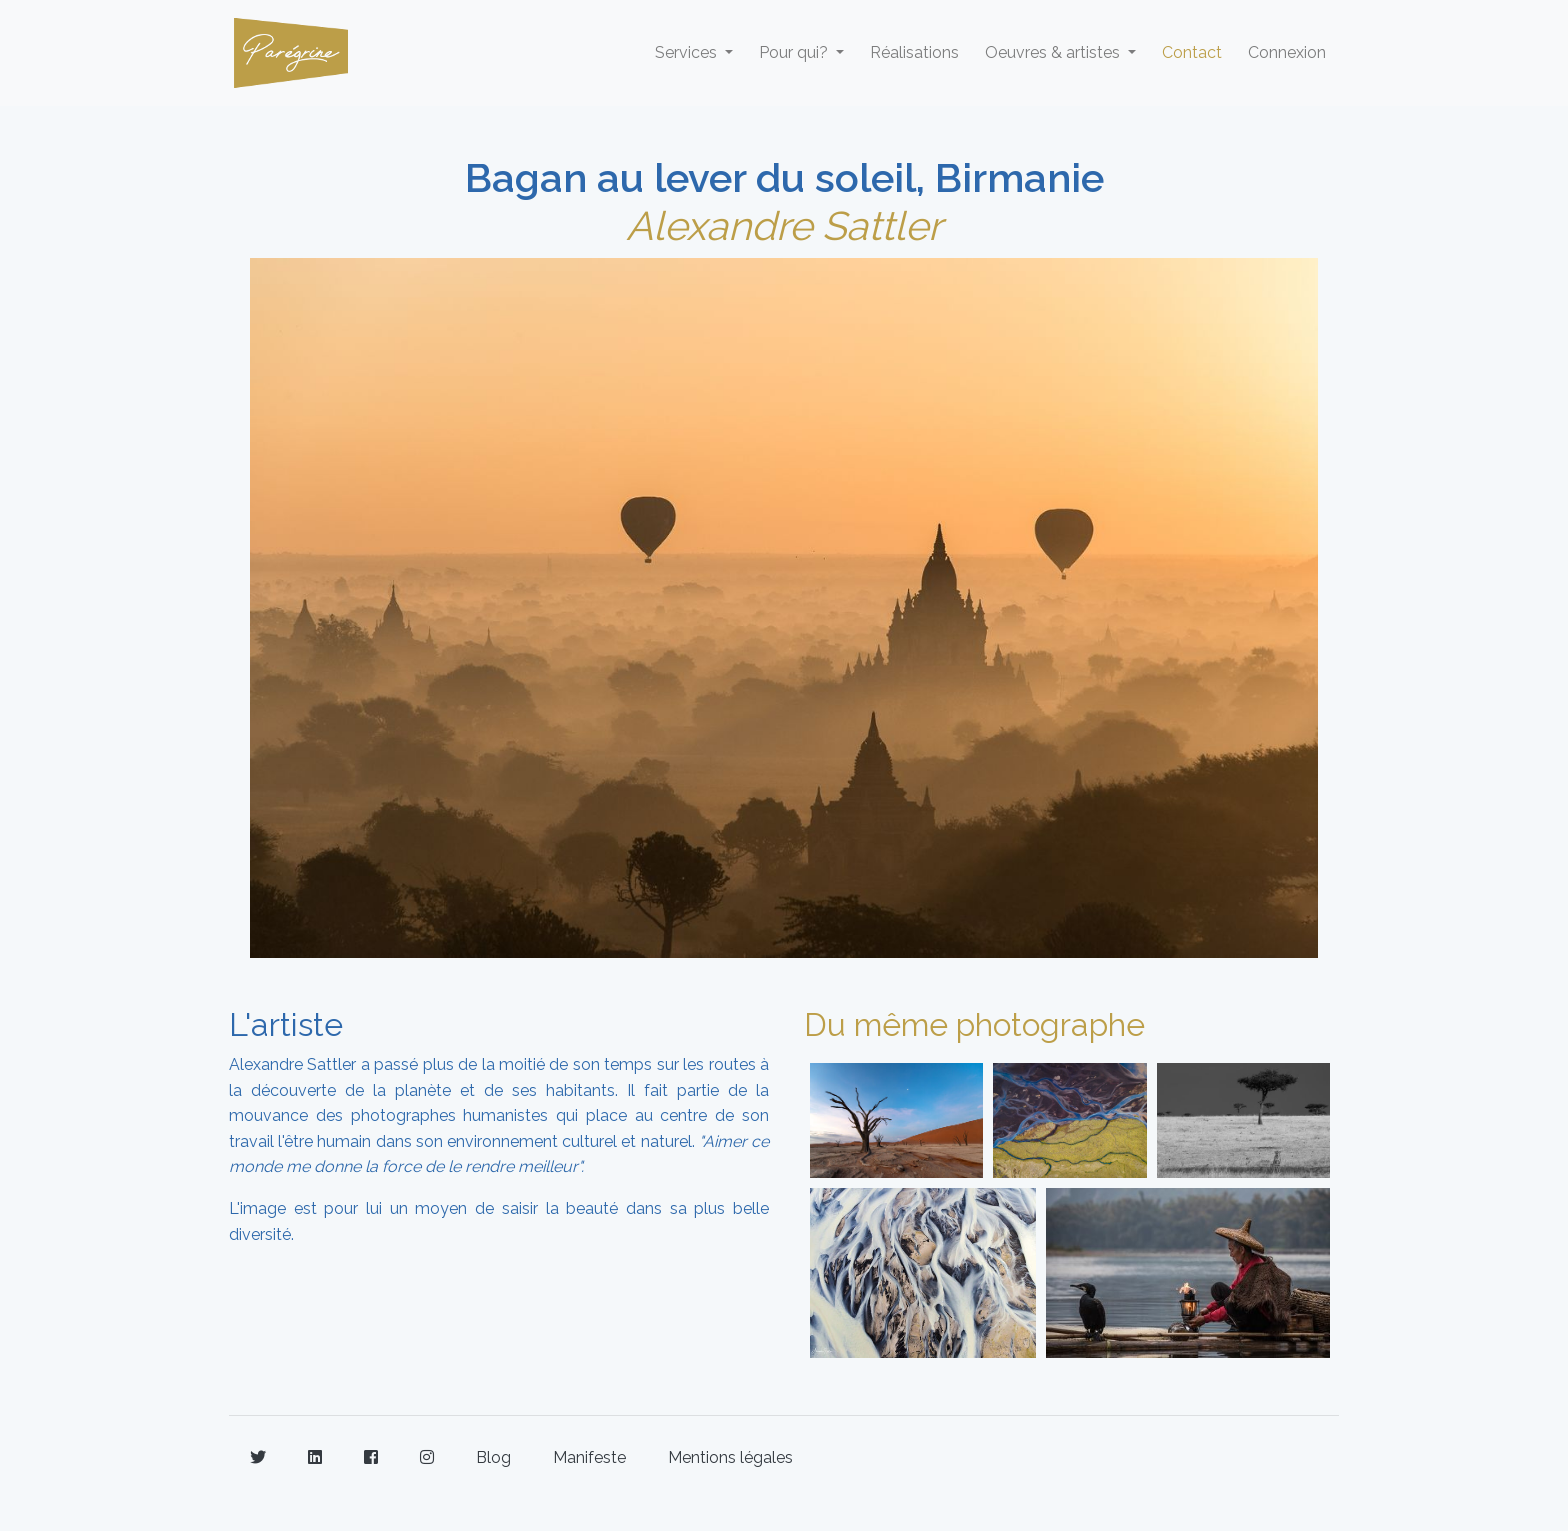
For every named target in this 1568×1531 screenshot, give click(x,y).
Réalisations (914, 52)
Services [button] (688, 52)
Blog (493, 1457)
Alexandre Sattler (784, 225)
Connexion (1287, 52)
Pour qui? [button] (795, 52)
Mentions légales (730, 1457)
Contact (1192, 52)
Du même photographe (974, 1024)
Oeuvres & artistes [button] (1054, 52)
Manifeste (589, 1457)
